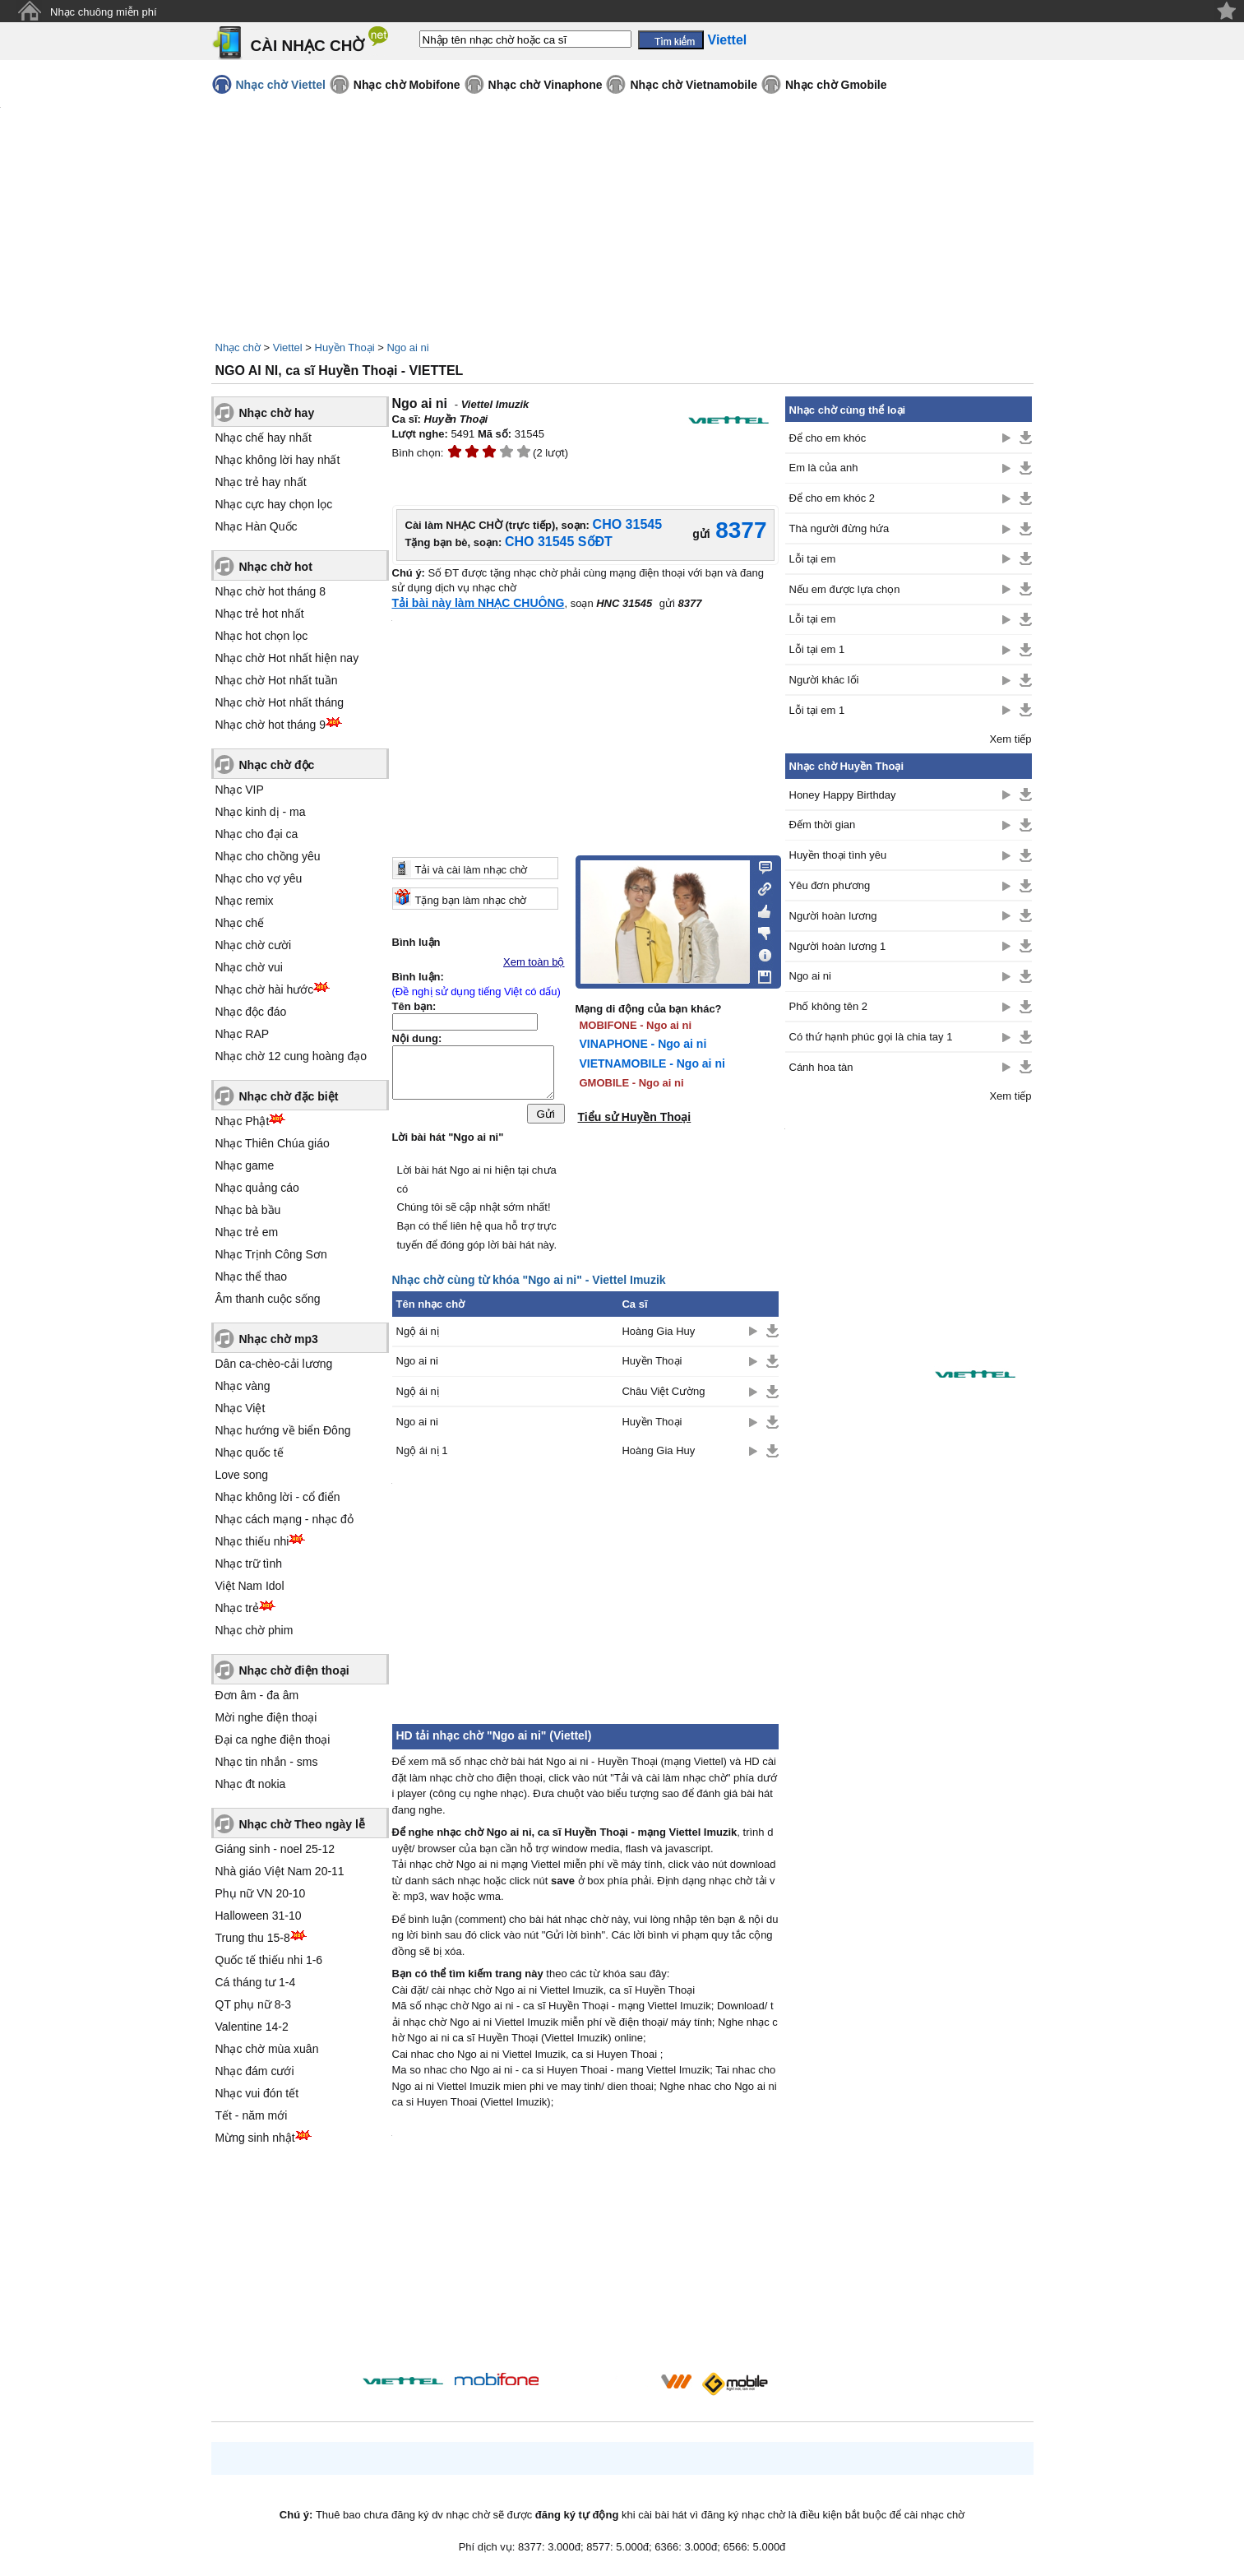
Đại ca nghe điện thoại (273, 1739)
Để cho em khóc (828, 438)
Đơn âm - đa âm (257, 1695)
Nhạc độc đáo (251, 1011)
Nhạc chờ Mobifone (407, 84)
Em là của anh (823, 467)
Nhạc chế (240, 922)
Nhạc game (245, 1165)
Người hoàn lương (833, 916)
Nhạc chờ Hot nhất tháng (280, 702)
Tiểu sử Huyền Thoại (634, 1117)
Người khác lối (824, 680)
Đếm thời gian (822, 824)
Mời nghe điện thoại (266, 1717)
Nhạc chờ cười (253, 945)
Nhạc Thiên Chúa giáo (272, 1143)
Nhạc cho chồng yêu (268, 856)
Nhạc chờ (238, 347)
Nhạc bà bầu (248, 1209)
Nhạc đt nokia (250, 1784)
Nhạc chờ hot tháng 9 (270, 724)
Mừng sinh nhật (255, 2137)
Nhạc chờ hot (275, 566)
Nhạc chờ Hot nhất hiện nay (287, 658)
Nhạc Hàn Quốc (256, 526)
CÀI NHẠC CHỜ (308, 45)
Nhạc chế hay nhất (263, 437)
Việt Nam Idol (249, 1585)
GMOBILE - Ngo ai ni (632, 1083)
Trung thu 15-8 (252, 1937)
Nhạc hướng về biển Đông (283, 1430)
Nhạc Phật (242, 1121)
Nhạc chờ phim (254, 1630)
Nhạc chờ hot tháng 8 (270, 591)
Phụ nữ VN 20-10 (260, 1893)
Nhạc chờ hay (277, 412)
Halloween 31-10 (258, 1915)
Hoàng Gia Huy (658, 1335)
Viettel (288, 347)
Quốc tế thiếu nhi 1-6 (269, 1960)
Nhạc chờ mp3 (278, 1339)
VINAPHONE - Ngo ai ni (643, 1043)
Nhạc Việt (240, 1408)
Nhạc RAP (242, 1033)
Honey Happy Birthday (842, 795)
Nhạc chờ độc (277, 764)
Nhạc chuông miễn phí (103, 12)
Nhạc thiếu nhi (252, 1541)
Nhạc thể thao (251, 1276)
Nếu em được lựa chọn (844, 589)
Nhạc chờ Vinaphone (545, 84)
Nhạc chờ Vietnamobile (693, 84)
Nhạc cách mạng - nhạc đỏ (284, 1519)
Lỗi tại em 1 (817, 649)
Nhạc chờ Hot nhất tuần (276, 680)
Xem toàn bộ (534, 962)
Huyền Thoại (345, 347)
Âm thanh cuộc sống (268, 1298)
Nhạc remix (244, 900)
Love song (242, 1474)
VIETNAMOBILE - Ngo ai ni (652, 1063)
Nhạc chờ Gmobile (836, 84)
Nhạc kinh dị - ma (260, 811)
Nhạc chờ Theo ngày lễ (302, 1824)
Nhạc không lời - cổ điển (277, 1496)
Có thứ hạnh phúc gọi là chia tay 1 (871, 1037)
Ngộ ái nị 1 (422, 1454)
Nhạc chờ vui (249, 967)
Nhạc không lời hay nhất (277, 459)
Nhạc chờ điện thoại (294, 1670)
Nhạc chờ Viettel (281, 84)
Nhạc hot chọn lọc (261, 635)
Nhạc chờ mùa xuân (267, 2048)
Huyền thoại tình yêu (838, 855)
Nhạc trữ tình (249, 1563)
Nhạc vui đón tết (257, 2093)
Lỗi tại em (812, 559)
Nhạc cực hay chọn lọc (274, 504)
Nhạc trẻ (237, 1608)
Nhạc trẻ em (247, 1232)
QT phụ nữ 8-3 (253, 2004)
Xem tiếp (1010, 739)
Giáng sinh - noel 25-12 (275, 1849)
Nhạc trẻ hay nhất (261, 482)
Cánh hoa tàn (821, 1067)
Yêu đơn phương (830, 885)
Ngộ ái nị (417, 1335)
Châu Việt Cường (663, 1395)
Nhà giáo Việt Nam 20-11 (280, 1871)
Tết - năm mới (251, 2115)
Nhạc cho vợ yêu (259, 878)
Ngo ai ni (407, 347)
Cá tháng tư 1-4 (255, 1982)
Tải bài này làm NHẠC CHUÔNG (478, 602)
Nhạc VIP (239, 789)
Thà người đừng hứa (839, 528)
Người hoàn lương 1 (837, 946)
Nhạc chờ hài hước (264, 989)
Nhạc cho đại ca (256, 834)
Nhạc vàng (243, 1385)
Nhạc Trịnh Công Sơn (271, 1254)
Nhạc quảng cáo (257, 1187)
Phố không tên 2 (828, 1006)
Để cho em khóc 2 (832, 498)
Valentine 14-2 (252, 2026)
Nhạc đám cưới (254, 2071)
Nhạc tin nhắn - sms (266, 1761)
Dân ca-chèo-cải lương (274, 1363)
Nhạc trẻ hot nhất (259, 613)
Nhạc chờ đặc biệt (289, 1096)
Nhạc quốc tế (249, 1452)
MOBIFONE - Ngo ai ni (636, 1025)
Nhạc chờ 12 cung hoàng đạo (291, 1056)
